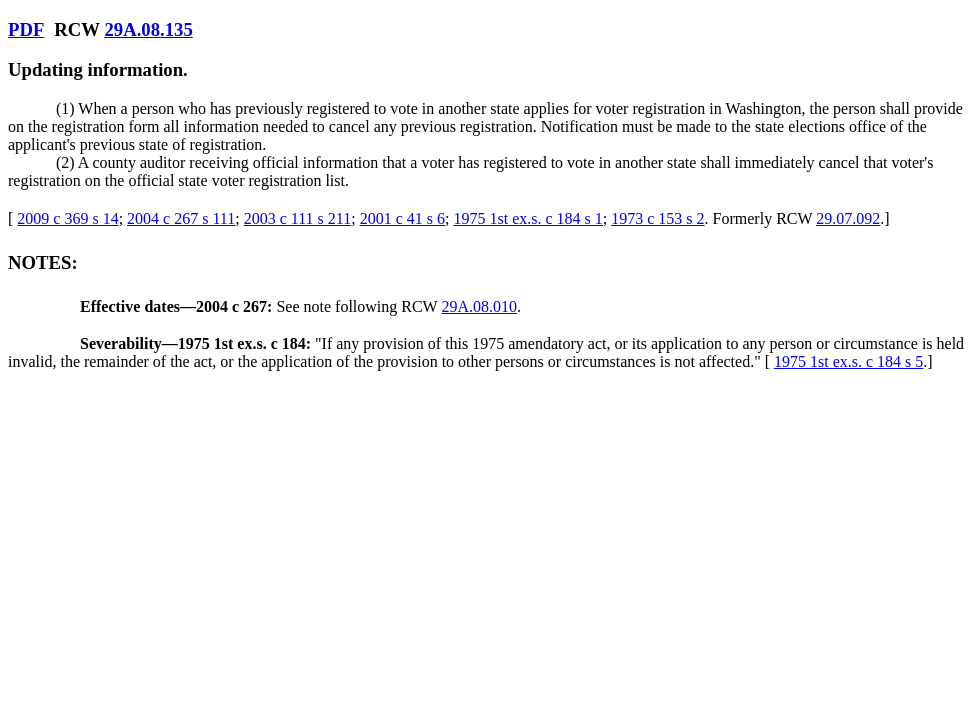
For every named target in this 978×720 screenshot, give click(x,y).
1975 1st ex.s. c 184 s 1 (527, 218)
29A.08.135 (148, 29)
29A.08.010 (479, 306)
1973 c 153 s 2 (657, 218)
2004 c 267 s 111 (181, 218)
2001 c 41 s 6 (402, 218)
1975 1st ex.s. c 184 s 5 (848, 361)
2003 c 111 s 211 (298, 218)
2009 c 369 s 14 (67, 218)
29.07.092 (848, 218)
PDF (26, 29)
